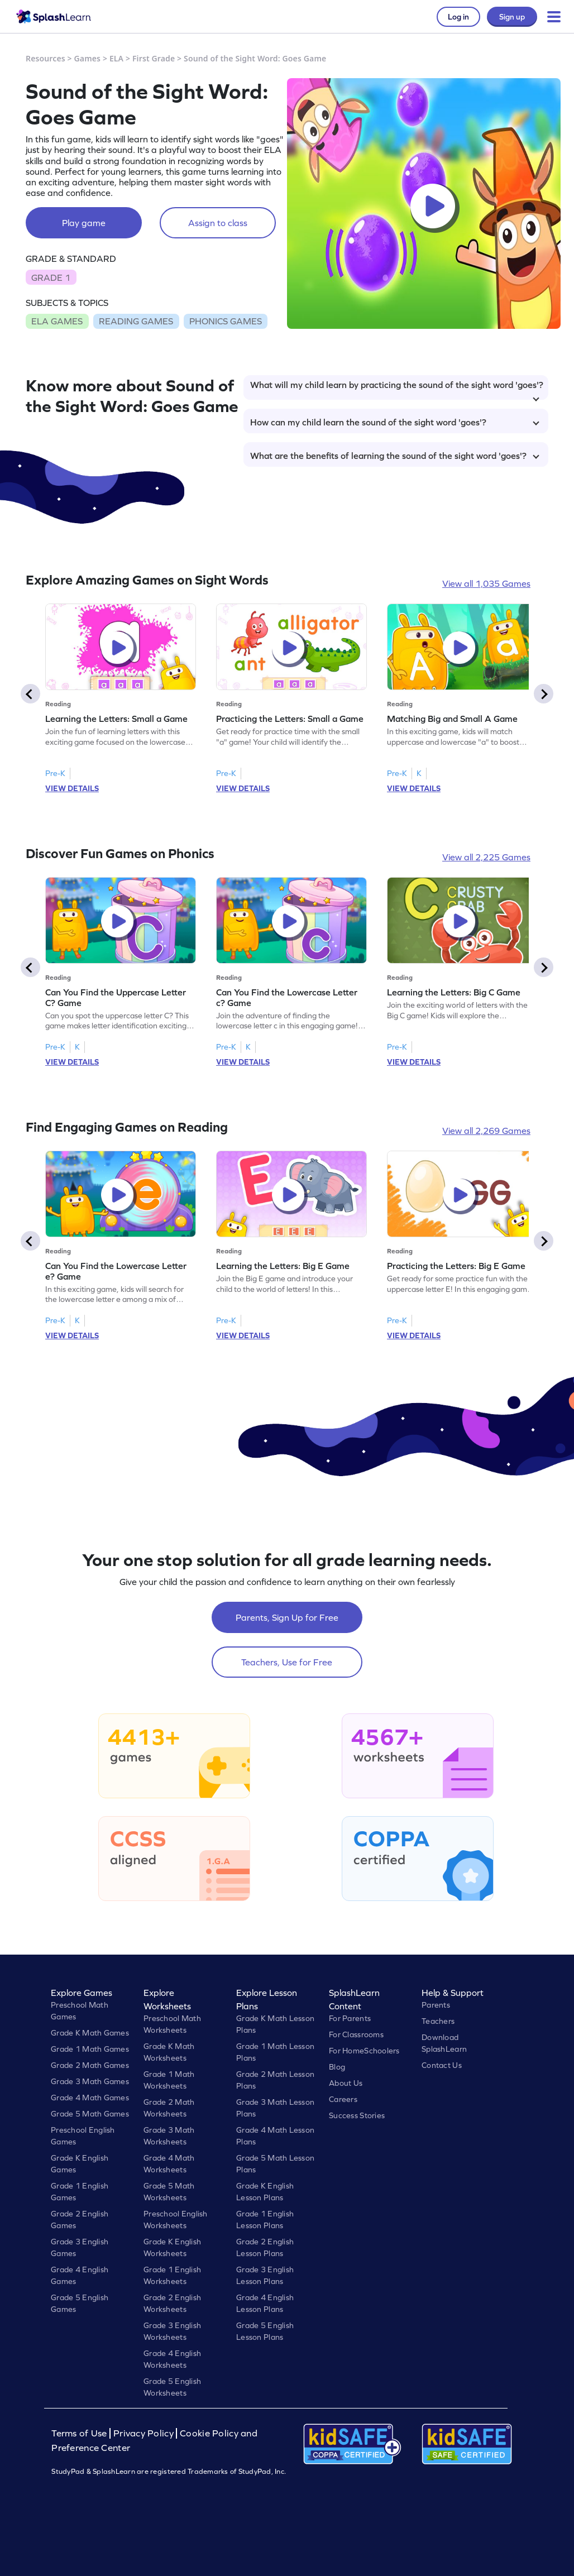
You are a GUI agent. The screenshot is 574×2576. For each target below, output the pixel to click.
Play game (84, 223)
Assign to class (217, 223)
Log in (458, 16)
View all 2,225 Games (486, 857)
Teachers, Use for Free (286, 1662)
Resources (45, 58)
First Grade (153, 58)
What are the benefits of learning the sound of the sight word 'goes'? (394, 456)
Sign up (512, 16)
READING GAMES (136, 321)
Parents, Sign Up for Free (287, 1617)
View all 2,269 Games (486, 1131)
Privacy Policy (143, 2433)
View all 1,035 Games (486, 583)
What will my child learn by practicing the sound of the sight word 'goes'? (396, 390)
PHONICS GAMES (225, 321)
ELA (116, 58)
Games (87, 58)
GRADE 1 (50, 277)
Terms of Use (80, 2433)
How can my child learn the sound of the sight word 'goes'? (394, 422)
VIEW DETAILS (72, 788)
